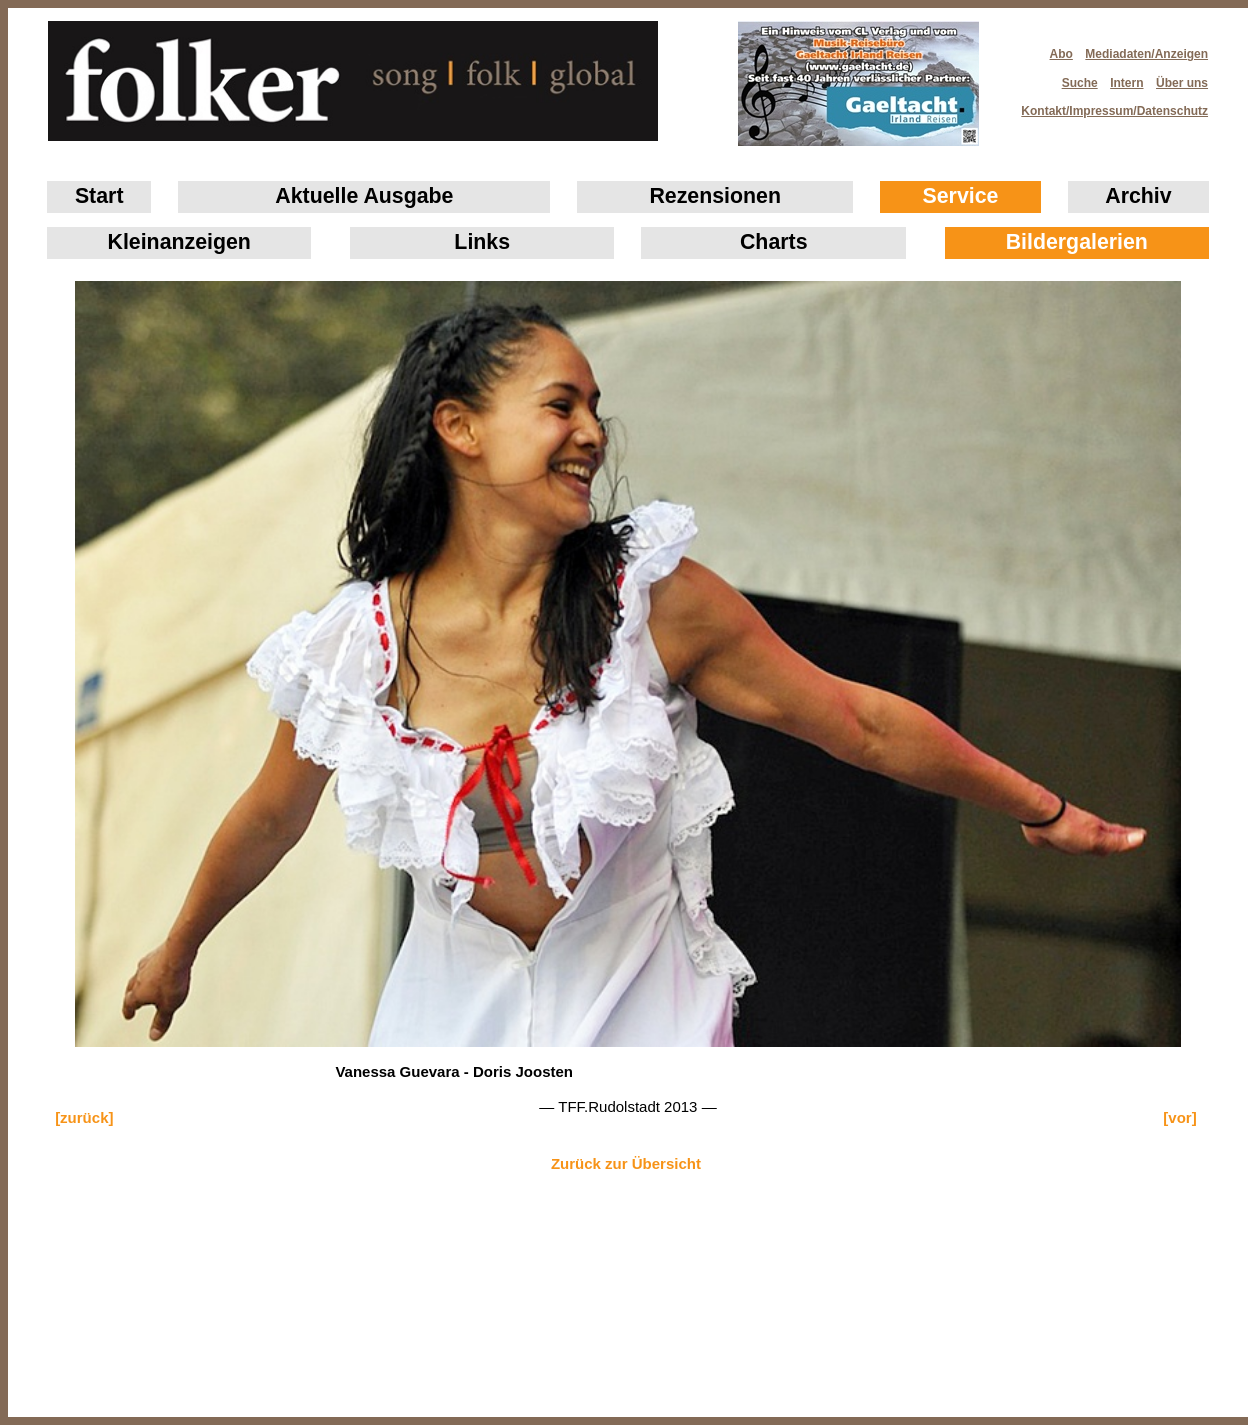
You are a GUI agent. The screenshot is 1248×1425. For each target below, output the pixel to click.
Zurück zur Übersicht (626, 1163)
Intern (1126, 83)
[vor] (1179, 1117)
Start (99, 196)
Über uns (1182, 83)
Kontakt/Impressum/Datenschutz (1108, 105)
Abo (1061, 54)
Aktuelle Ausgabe (364, 196)
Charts (774, 242)
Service (961, 196)
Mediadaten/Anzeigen (1146, 54)
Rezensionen (715, 196)
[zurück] (84, 1117)
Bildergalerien (1077, 242)
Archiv (1138, 196)
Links (482, 242)
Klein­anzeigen (179, 242)
